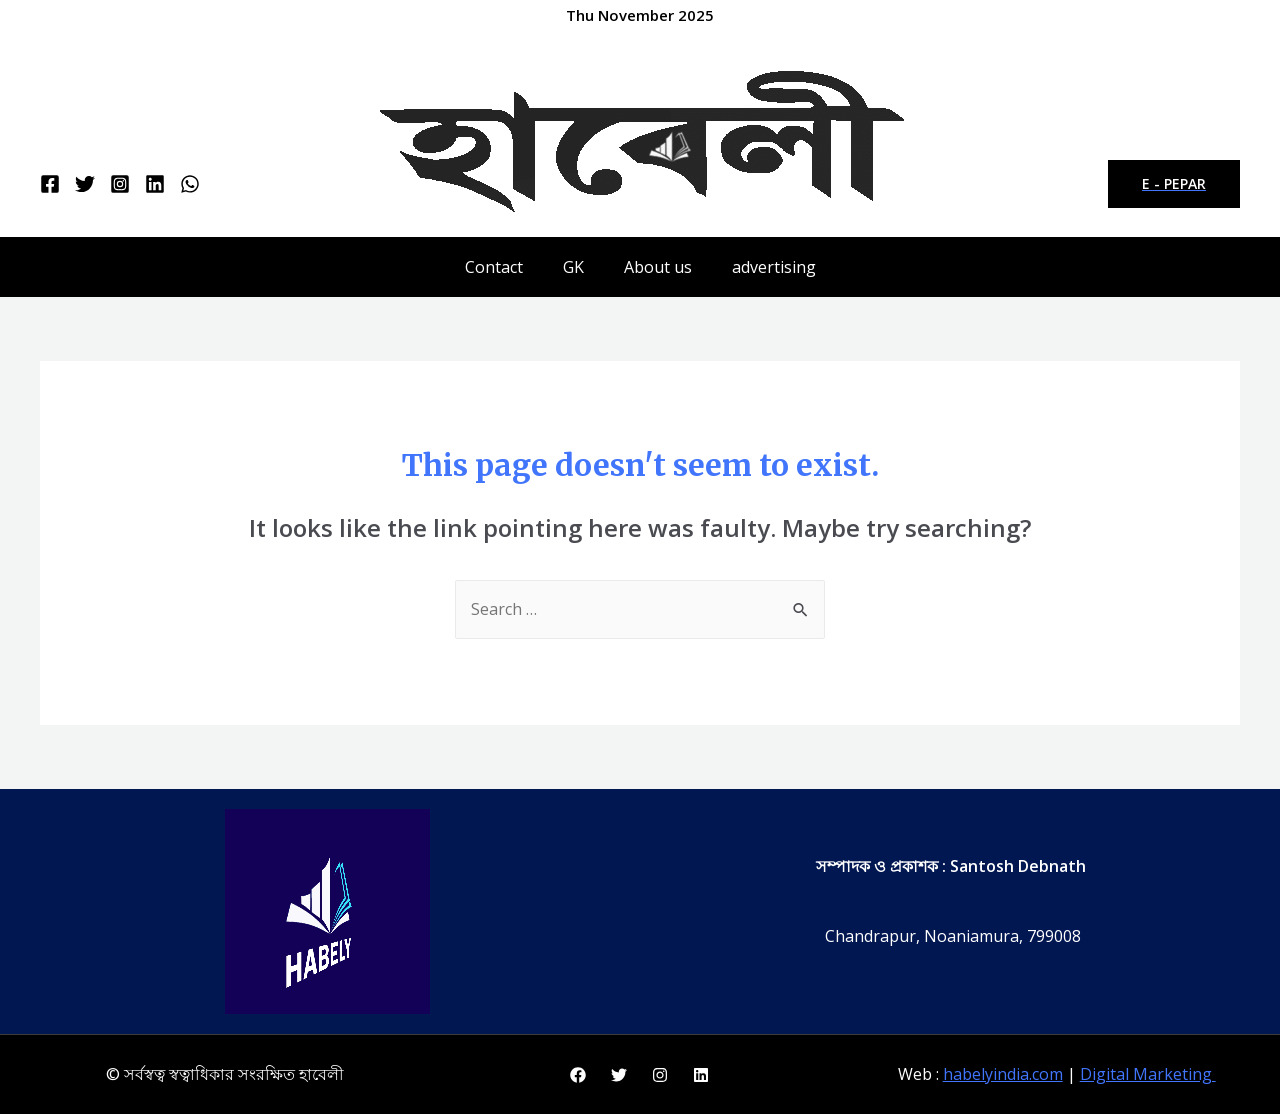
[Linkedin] (155, 184)
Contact (494, 267)
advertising (774, 267)
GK (573, 267)
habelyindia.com (1003, 1074)
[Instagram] (120, 184)
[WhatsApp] (190, 184)
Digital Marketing (1148, 1074)
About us (658, 267)
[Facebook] (50, 184)
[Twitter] (85, 184)
